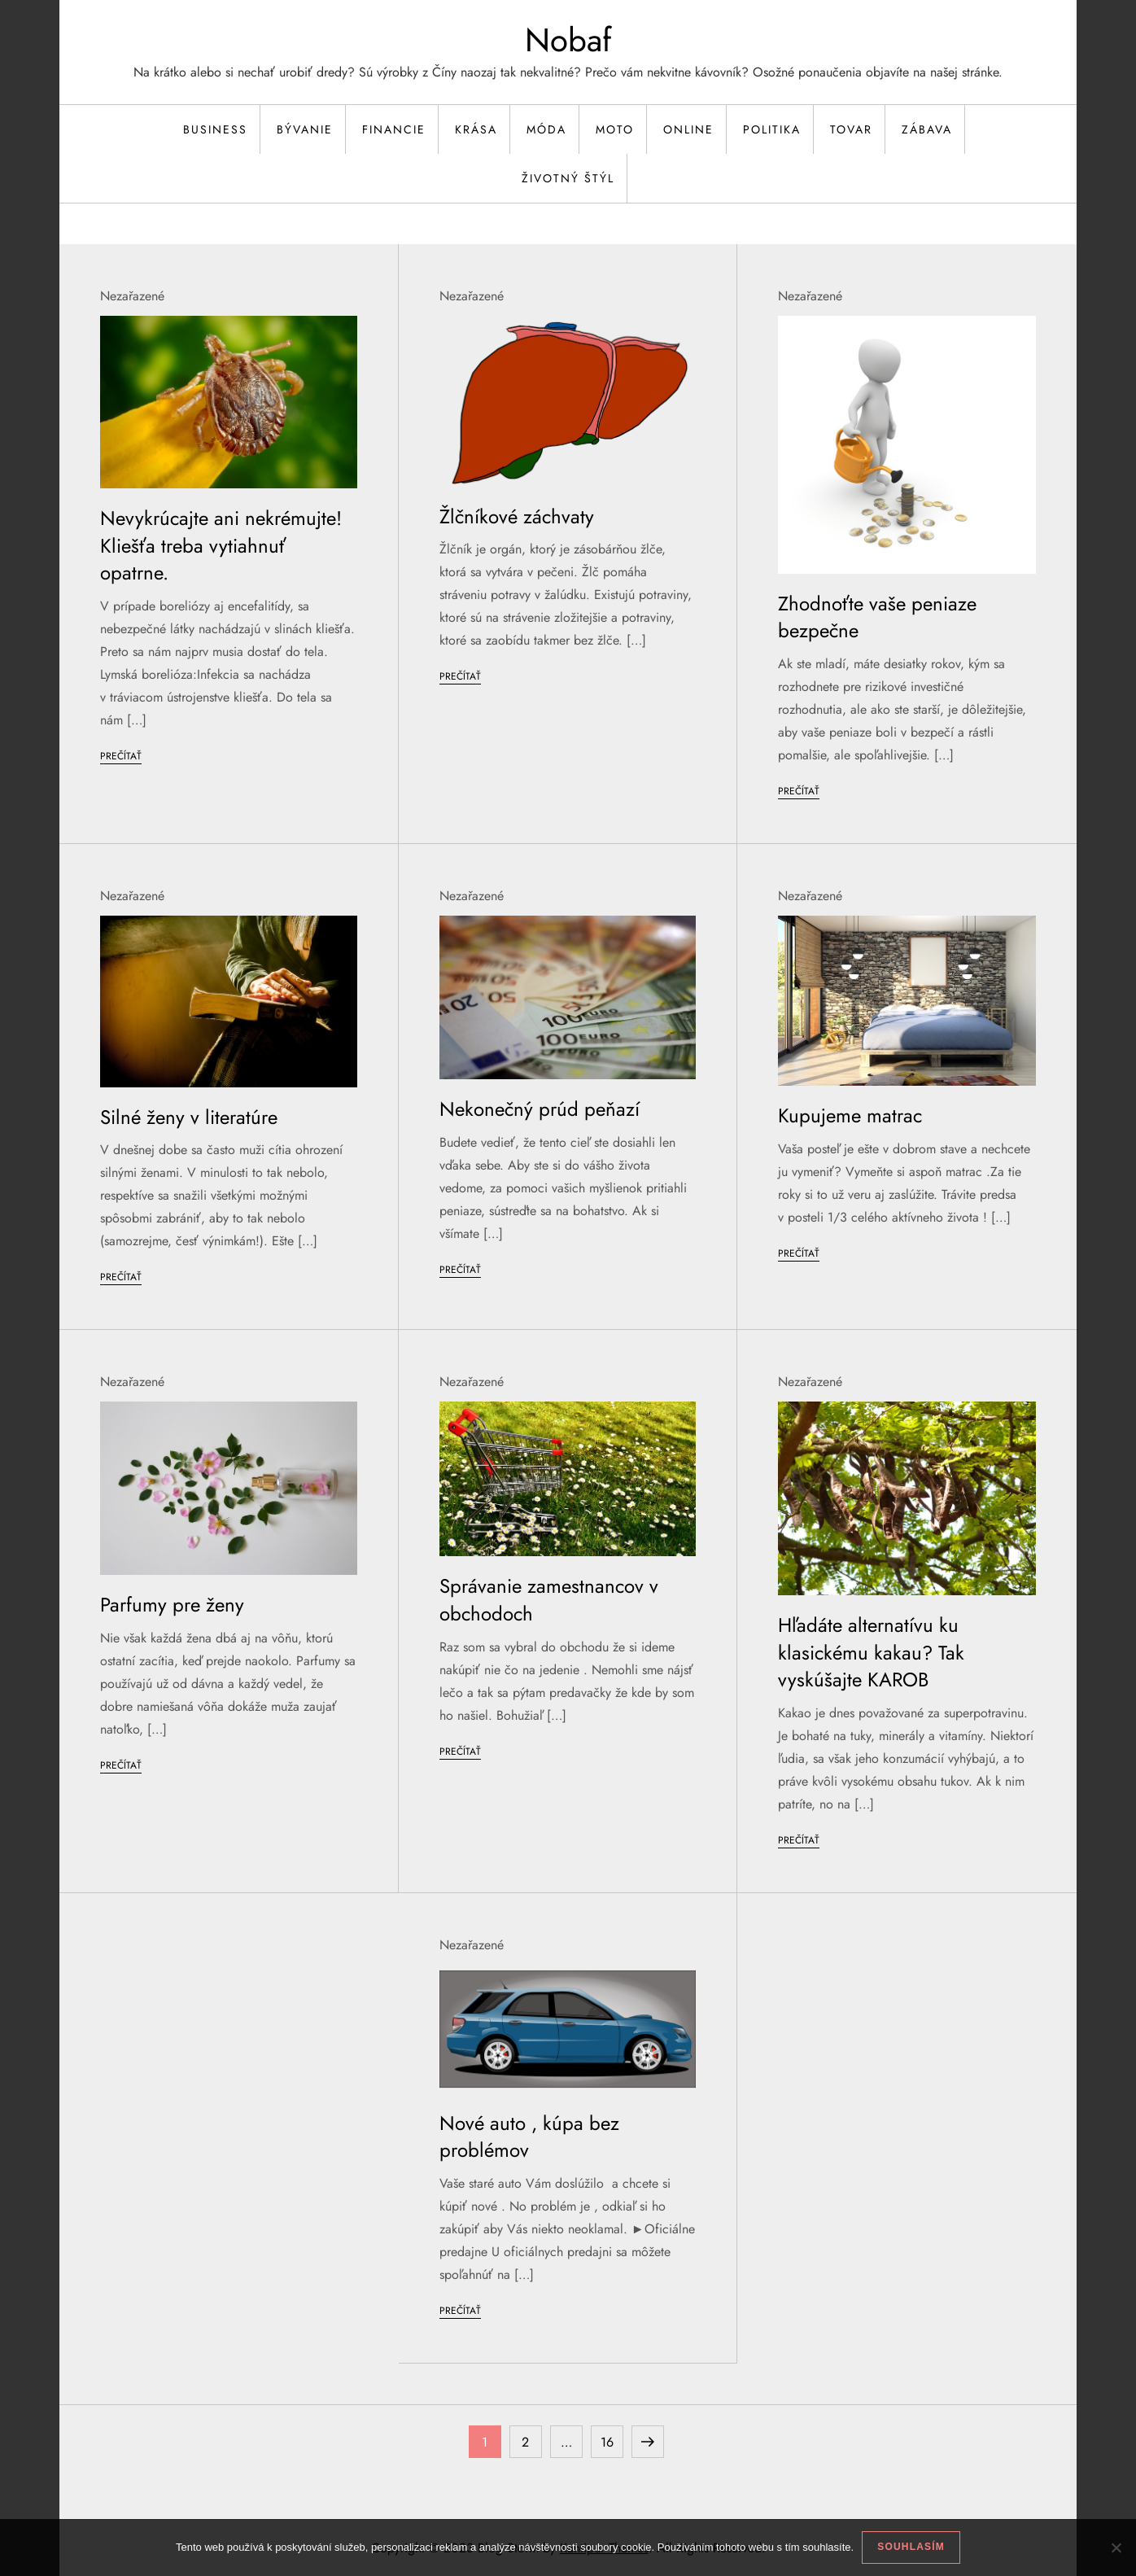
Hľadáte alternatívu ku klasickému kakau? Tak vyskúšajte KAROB (871, 1652)
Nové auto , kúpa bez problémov (529, 2137)
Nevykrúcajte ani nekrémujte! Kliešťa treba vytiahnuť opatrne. (221, 545)
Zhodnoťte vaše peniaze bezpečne (877, 617)
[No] (1116, 2547)
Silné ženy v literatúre (188, 1117)
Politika (772, 129)
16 (611, 2438)
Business (215, 129)
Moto (615, 129)
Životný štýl (568, 178)
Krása (476, 129)
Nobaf (568, 39)
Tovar (851, 129)
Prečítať (121, 756)
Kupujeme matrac (850, 1115)
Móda (546, 129)
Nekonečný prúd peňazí (539, 1109)
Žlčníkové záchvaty (516, 516)
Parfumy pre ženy (172, 1604)
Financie (394, 129)
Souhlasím (911, 2546)
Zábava (927, 129)
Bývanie (305, 129)
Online (688, 129)
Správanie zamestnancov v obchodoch (548, 1600)
